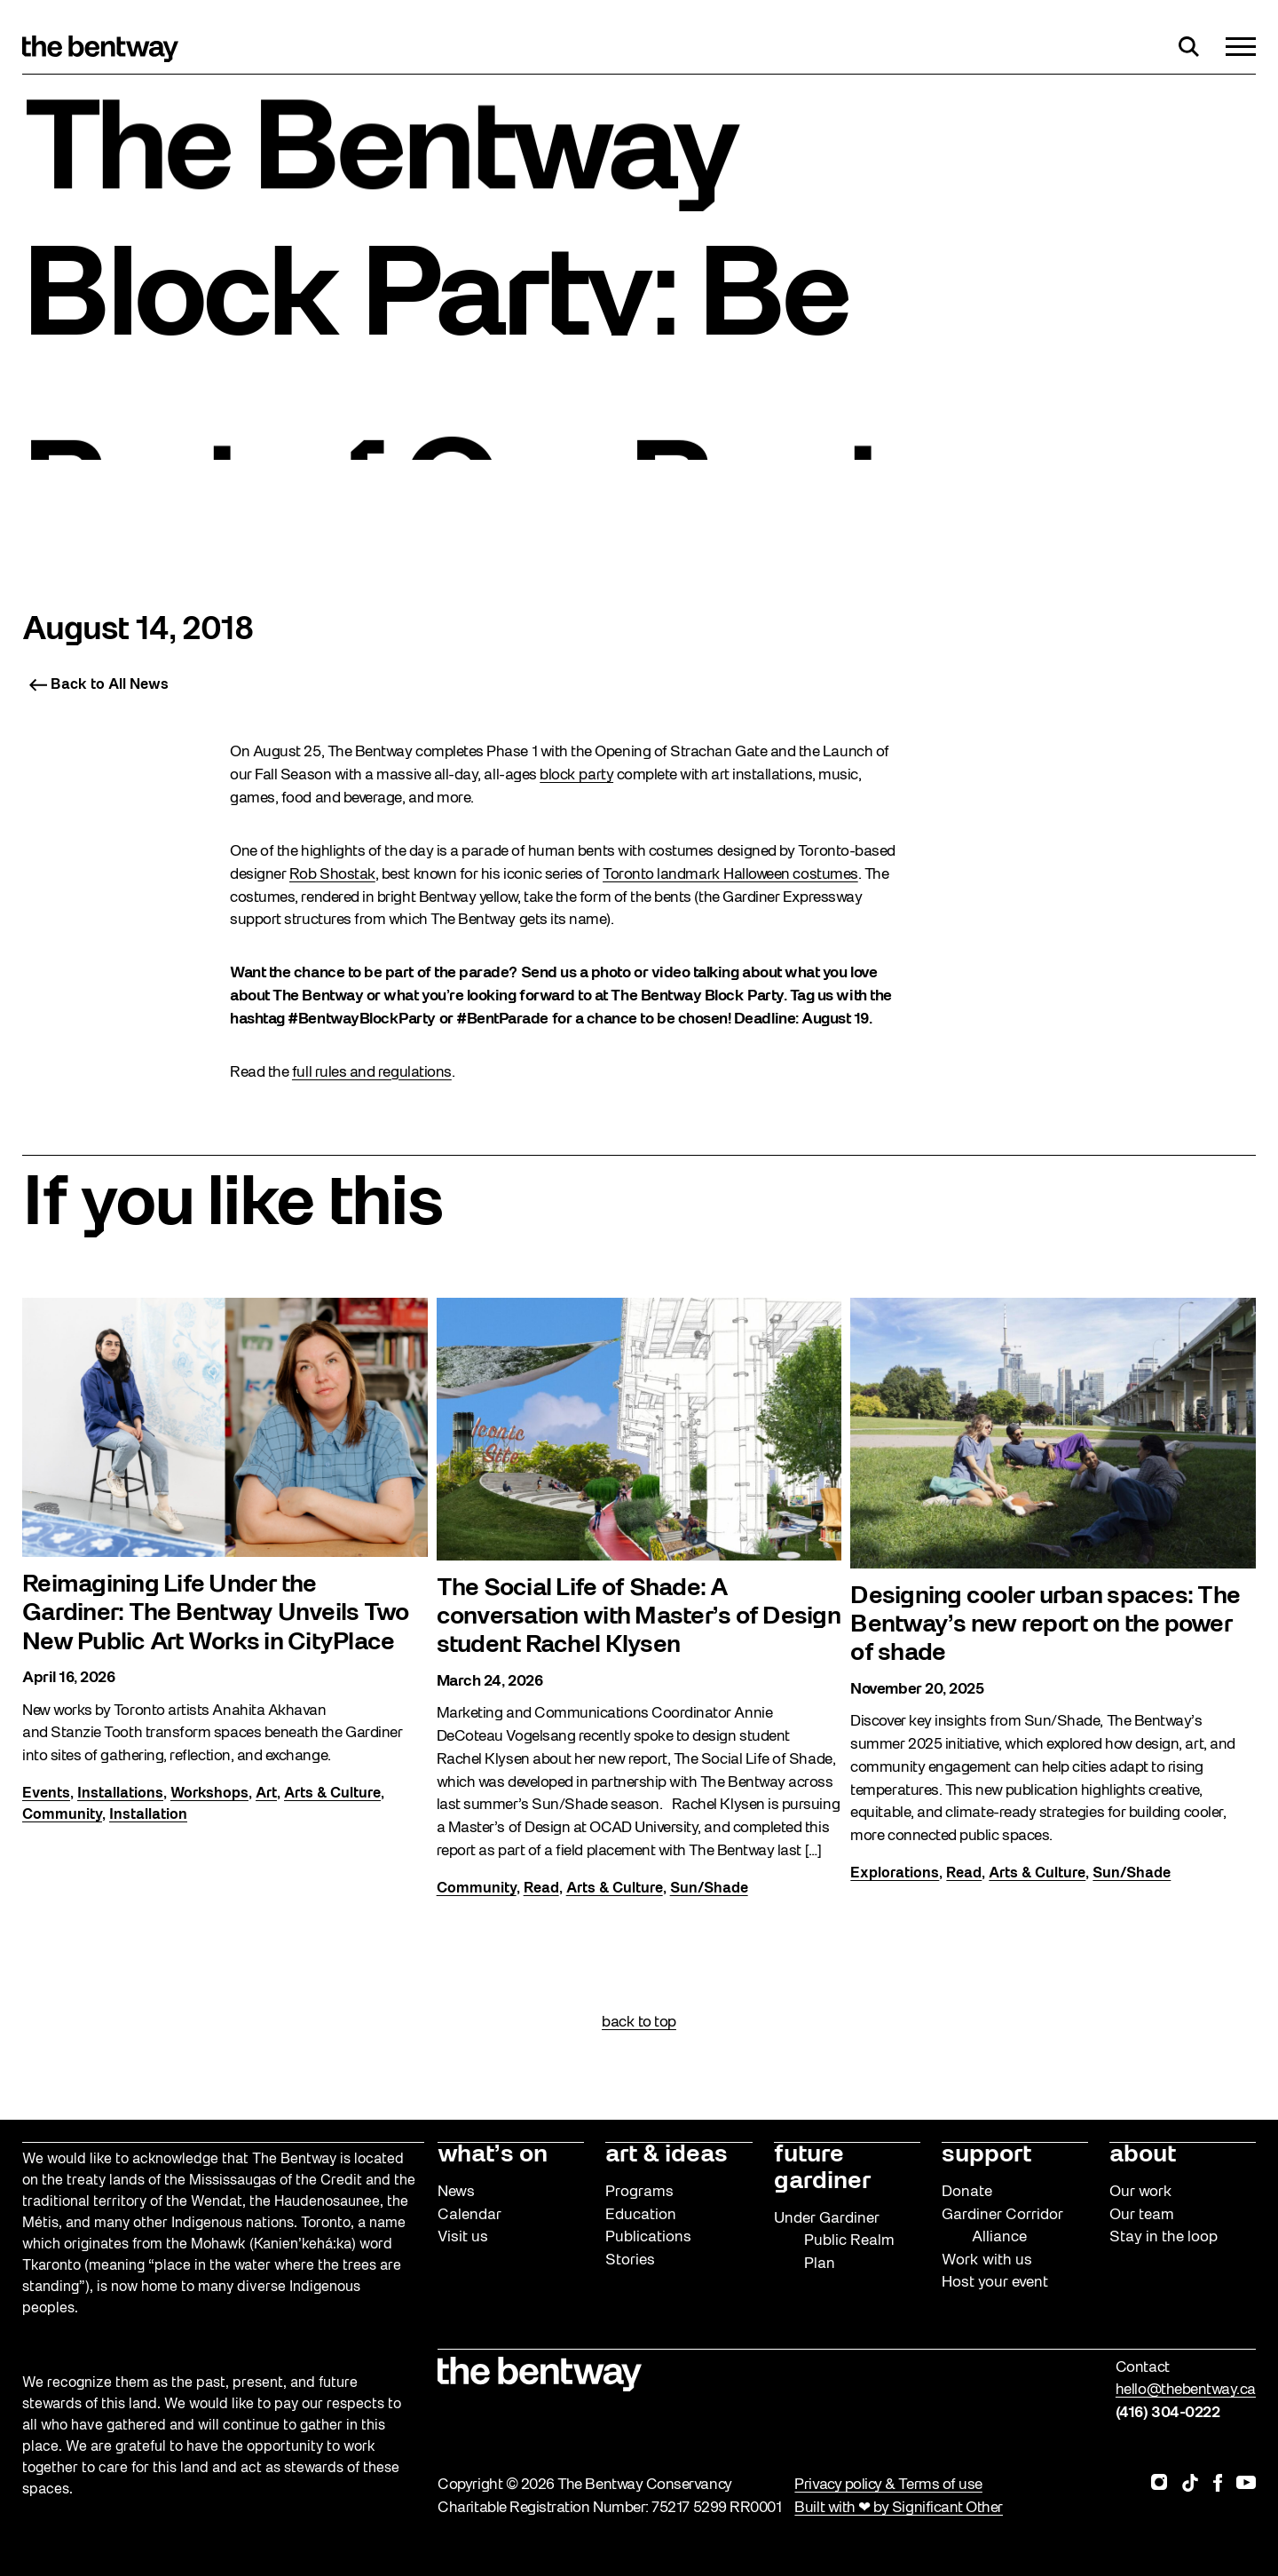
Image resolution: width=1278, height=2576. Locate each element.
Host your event (995, 2282)
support (986, 2155)
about (1142, 2155)
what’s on (493, 2155)
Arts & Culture (332, 1796)
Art (266, 1796)
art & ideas (666, 2155)
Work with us (987, 2260)
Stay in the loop (1163, 2237)
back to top (639, 2022)
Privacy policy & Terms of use (888, 2485)
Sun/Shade (709, 1891)
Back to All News (99, 685)
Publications (648, 2237)
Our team (1141, 2215)
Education (640, 2215)
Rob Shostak (332, 874)
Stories (630, 2260)
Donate (967, 2192)
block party (576, 775)
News (456, 2192)
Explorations (894, 1875)
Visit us (463, 2237)
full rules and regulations (372, 1072)
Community (62, 1817)
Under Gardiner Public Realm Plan (834, 2241)
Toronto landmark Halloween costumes (730, 874)
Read (541, 1891)
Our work (1140, 2192)
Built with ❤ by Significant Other (898, 2508)
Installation (148, 1817)
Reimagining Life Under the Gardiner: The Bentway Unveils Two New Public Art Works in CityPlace (215, 1615)
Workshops (209, 1796)
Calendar (469, 2215)
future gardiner (822, 2169)
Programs (639, 2192)
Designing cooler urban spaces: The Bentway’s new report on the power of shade (1045, 1626)
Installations (120, 1796)
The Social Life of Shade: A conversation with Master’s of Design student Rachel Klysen (638, 1619)
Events (46, 1796)
